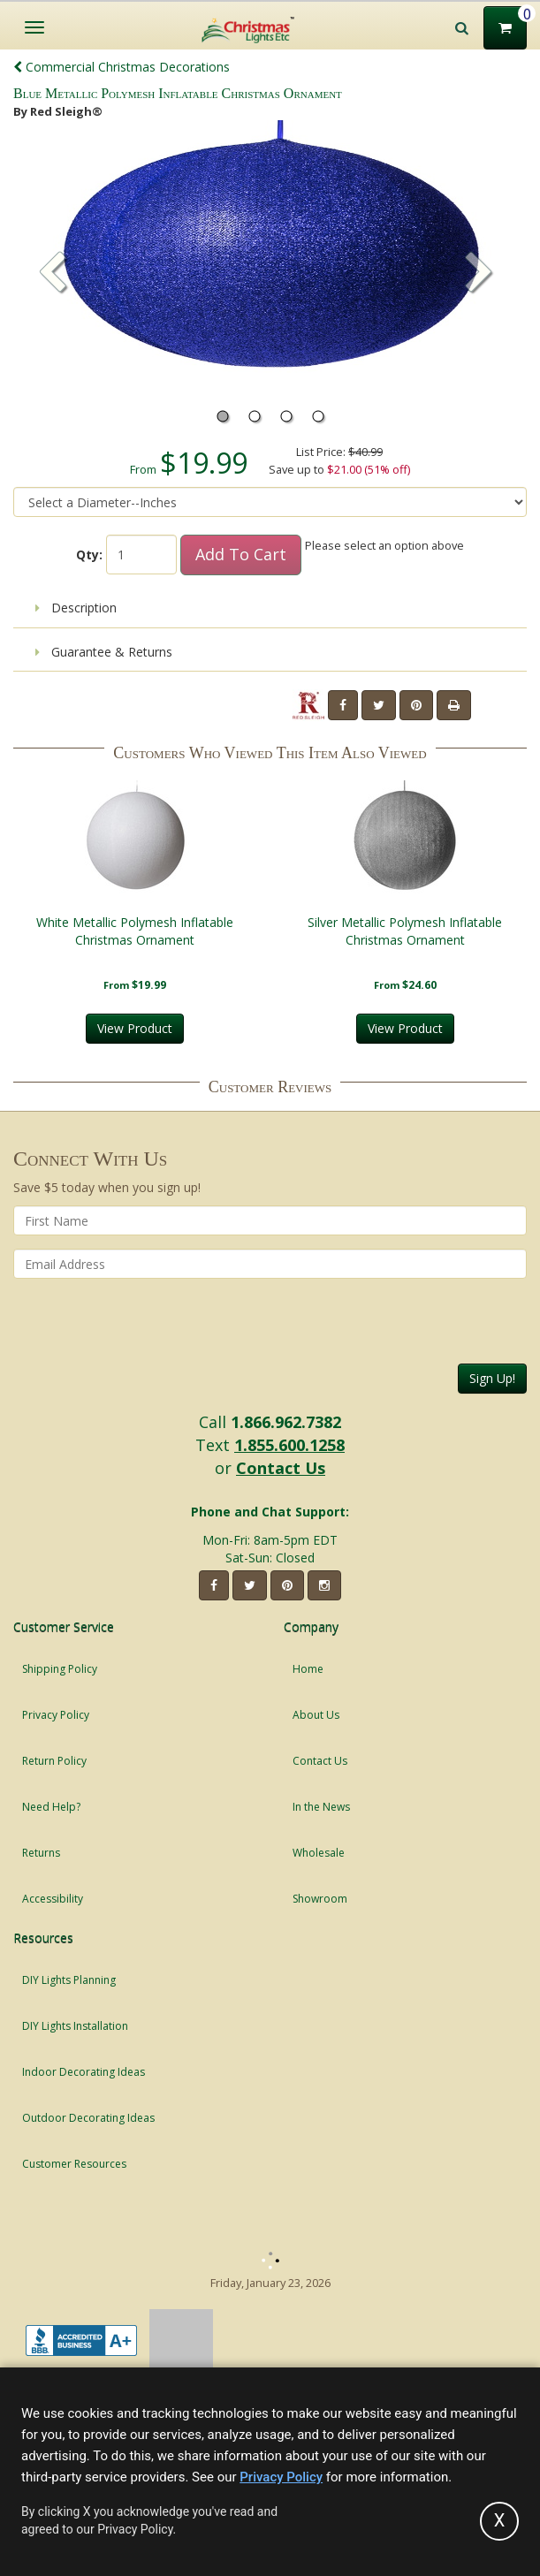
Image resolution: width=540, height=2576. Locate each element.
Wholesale (319, 1852)
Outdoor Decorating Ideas (88, 2117)
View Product (134, 1028)
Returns (41, 1852)
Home (308, 1668)
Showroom (320, 1898)
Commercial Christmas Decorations (121, 66)
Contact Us (280, 1467)
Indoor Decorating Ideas (83, 2071)
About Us (316, 1714)
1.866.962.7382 (286, 1421)
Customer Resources (74, 2163)
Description (76, 607)
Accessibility (52, 1898)
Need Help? (51, 1806)
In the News (321, 1806)
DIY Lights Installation (75, 2025)
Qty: (89, 554)
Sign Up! (492, 1378)
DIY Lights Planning (69, 1979)
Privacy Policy (55, 1714)
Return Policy (54, 1760)
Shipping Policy (59, 1668)
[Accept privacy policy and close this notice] (499, 2521)
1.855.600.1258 (289, 1444)
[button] (479, 274)
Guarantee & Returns (103, 651)
